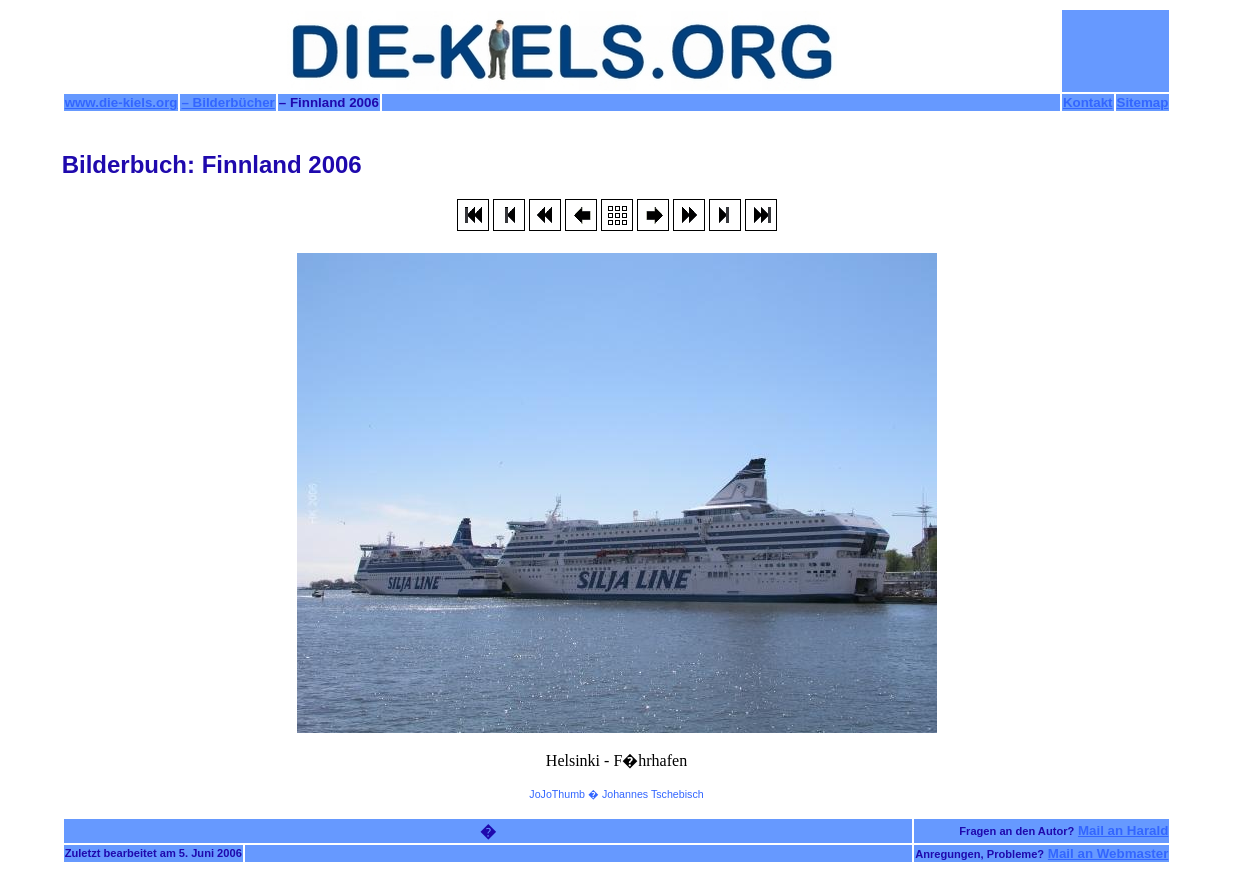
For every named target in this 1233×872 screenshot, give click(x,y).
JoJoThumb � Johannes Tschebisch (616, 794)
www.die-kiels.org (121, 102)
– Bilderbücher (227, 102)
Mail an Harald (1123, 830)
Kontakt (1088, 102)
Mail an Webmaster (1108, 853)
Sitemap (1143, 102)
